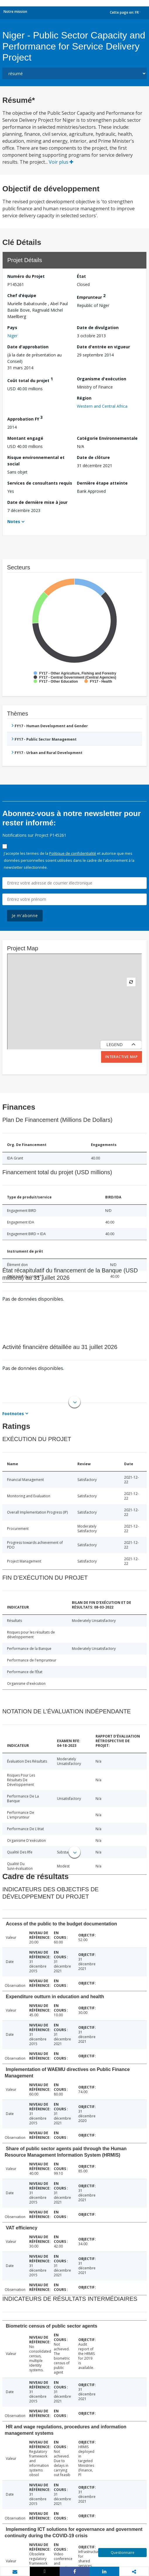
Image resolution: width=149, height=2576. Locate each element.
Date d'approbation (27, 346)
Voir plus (61, 162)
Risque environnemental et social (36, 461)
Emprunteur (91, 296)
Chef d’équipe (21, 295)
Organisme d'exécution (101, 379)
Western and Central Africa (102, 406)
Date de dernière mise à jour (37, 502)
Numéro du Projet (26, 276)
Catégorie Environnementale (107, 438)
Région (84, 398)
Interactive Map (121, 1056)
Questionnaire (122, 2552)
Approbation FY (25, 418)
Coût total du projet (30, 379)
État (81, 276)
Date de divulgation (98, 327)
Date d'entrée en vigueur (103, 346)
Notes (13, 521)
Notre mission (15, 11)
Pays (12, 327)
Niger (12, 335)
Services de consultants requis (39, 483)
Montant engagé (25, 438)
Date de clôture (93, 457)
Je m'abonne (25, 915)
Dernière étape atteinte (102, 483)
